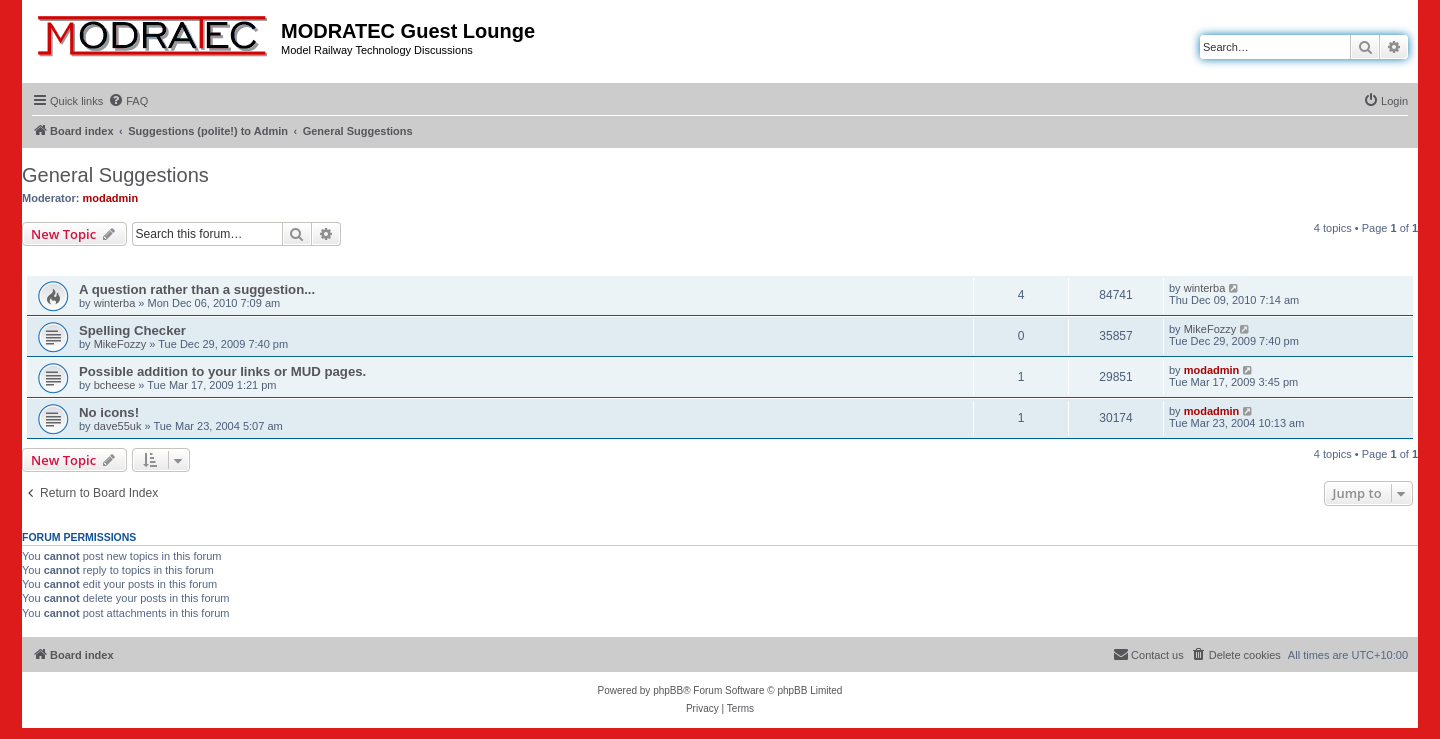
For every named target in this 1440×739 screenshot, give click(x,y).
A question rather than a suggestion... (197, 289)
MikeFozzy (120, 344)
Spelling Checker (132, 330)
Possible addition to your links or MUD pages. (222, 371)
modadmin (111, 198)
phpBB (668, 690)
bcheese (115, 385)
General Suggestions (115, 175)
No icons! (109, 412)
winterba (115, 303)
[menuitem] (128, 101)
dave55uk (118, 426)
